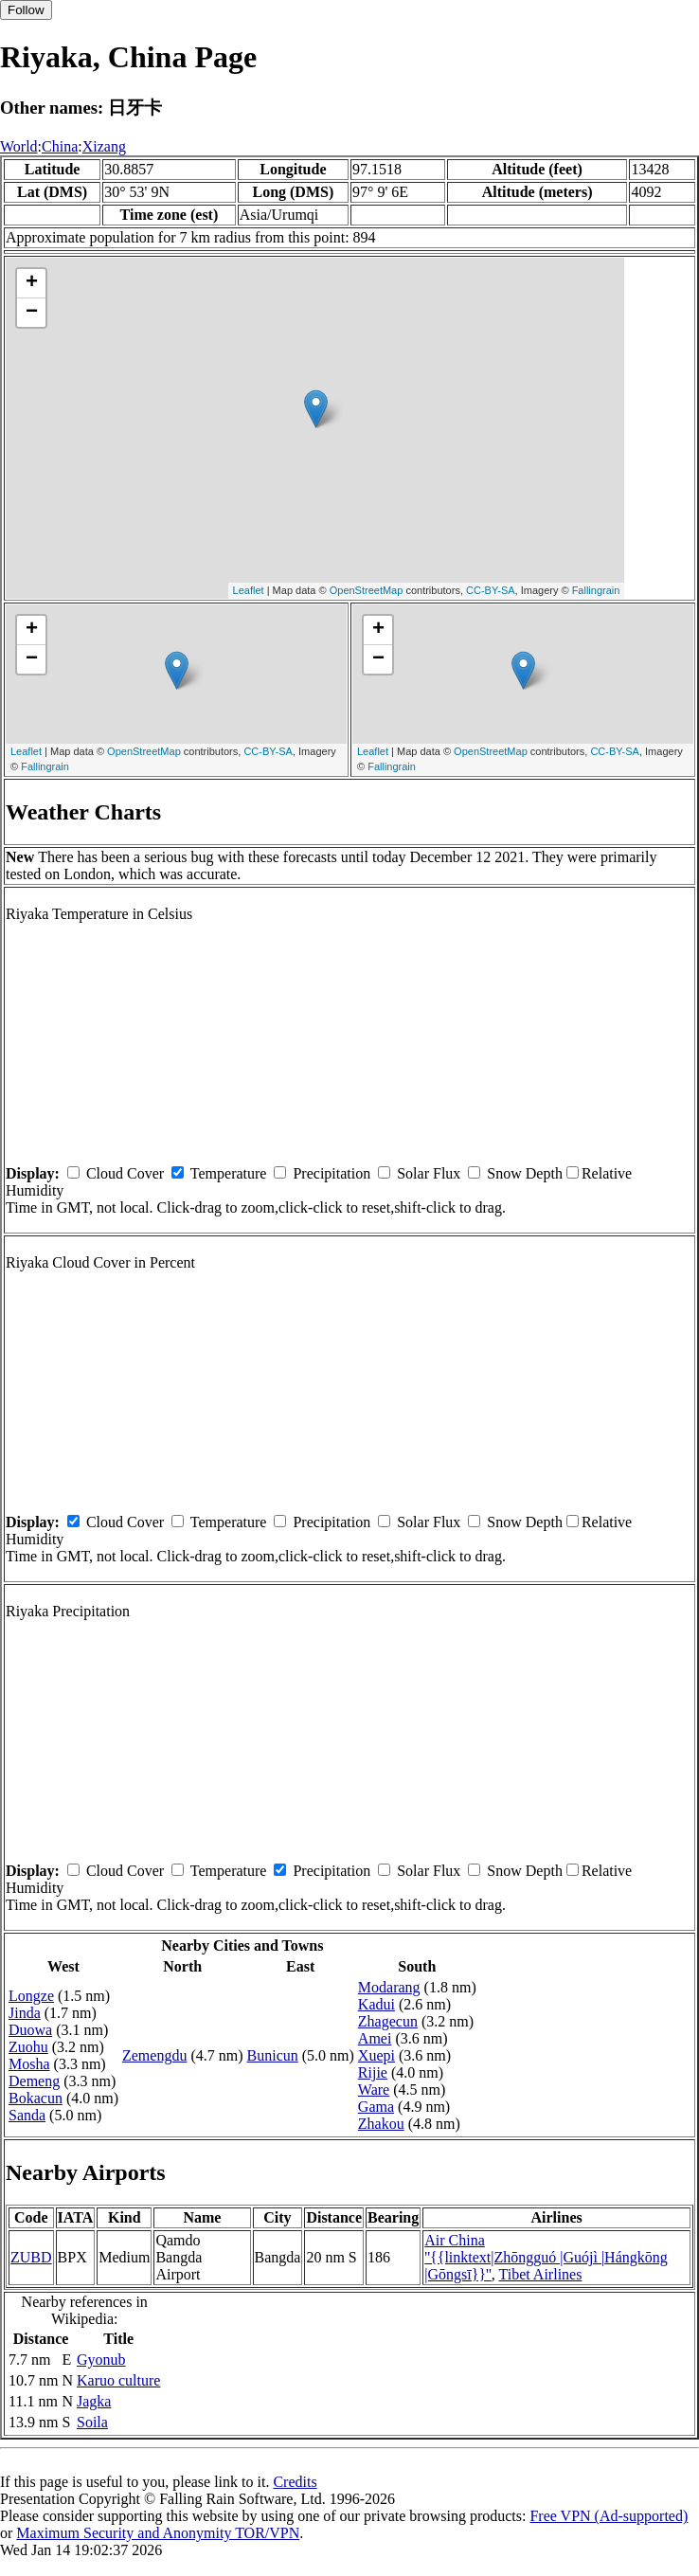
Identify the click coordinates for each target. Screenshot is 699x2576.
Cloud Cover (125, 1173)
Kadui (376, 2004)
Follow (26, 10)
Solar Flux (428, 1173)
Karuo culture (118, 2380)
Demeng (34, 2081)
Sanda (27, 2115)
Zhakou (381, 2124)
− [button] (32, 312)
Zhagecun (388, 2021)
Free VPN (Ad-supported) (608, 2516)
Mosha (29, 2064)
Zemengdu (154, 2055)
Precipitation (331, 1173)
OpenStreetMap (366, 590)
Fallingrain (596, 590)
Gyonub (101, 2359)
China (60, 146)
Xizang (104, 146)
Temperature (228, 1173)
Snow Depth (525, 1173)
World (19, 146)
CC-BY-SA (490, 590)
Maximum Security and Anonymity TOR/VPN (157, 2533)
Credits (294, 2482)
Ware (373, 2089)
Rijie (372, 2072)
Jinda (25, 2013)
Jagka (94, 2401)
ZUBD (31, 2257)
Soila (92, 2422)
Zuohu (28, 2047)
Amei (375, 2038)
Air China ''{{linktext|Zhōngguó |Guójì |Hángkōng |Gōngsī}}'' (546, 2257)
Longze (31, 1996)
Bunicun (272, 2055)
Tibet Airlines (540, 2274)
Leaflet (248, 590)
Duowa (30, 2030)
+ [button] (32, 283)
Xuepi (376, 2055)
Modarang (389, 1987)
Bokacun (36, 2098)
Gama (376, 2107)
